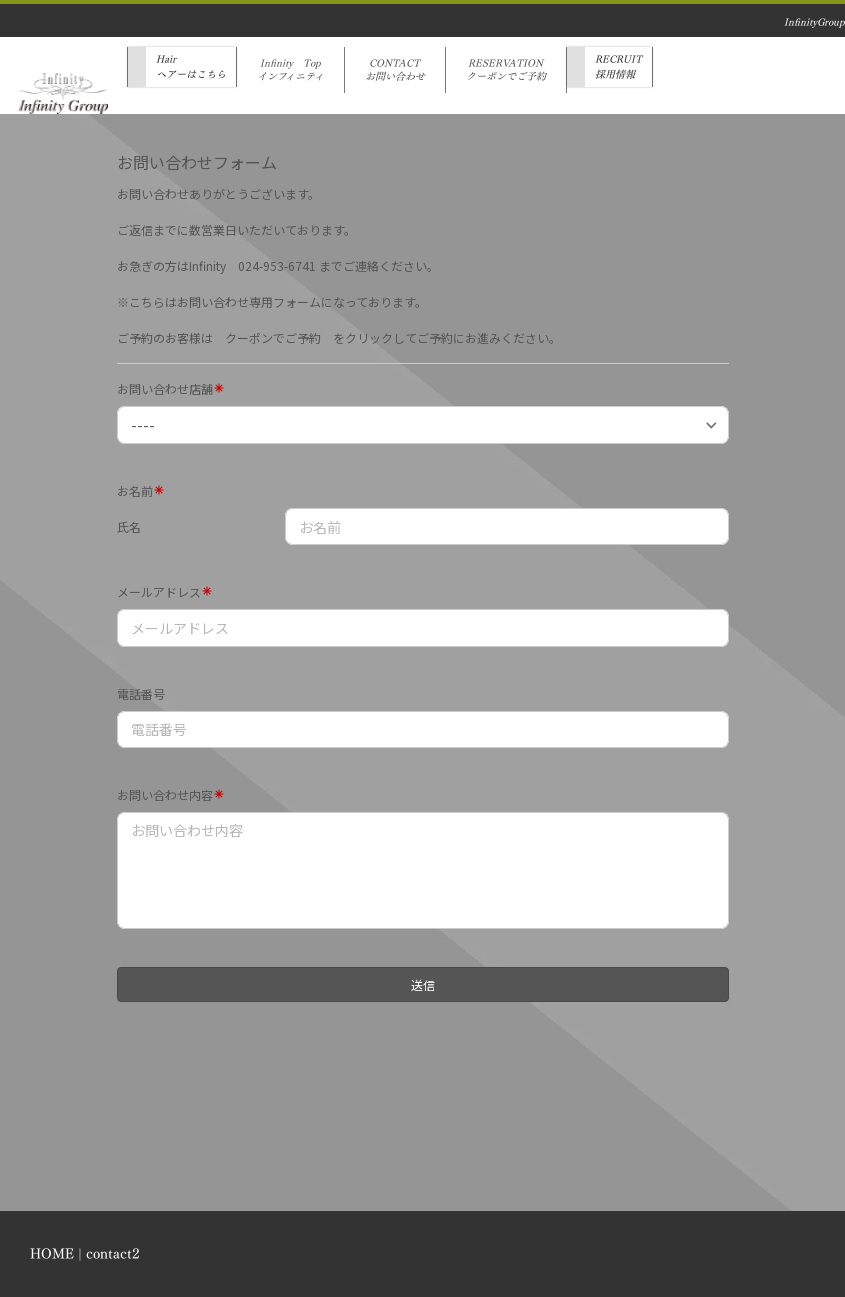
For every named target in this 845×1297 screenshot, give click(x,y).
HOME (52, 1253)
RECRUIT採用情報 (618, 67)
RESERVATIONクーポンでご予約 (506, 70)
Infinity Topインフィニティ (290, 70)
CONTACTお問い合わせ (395, 70)
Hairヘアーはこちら (191, 67)
